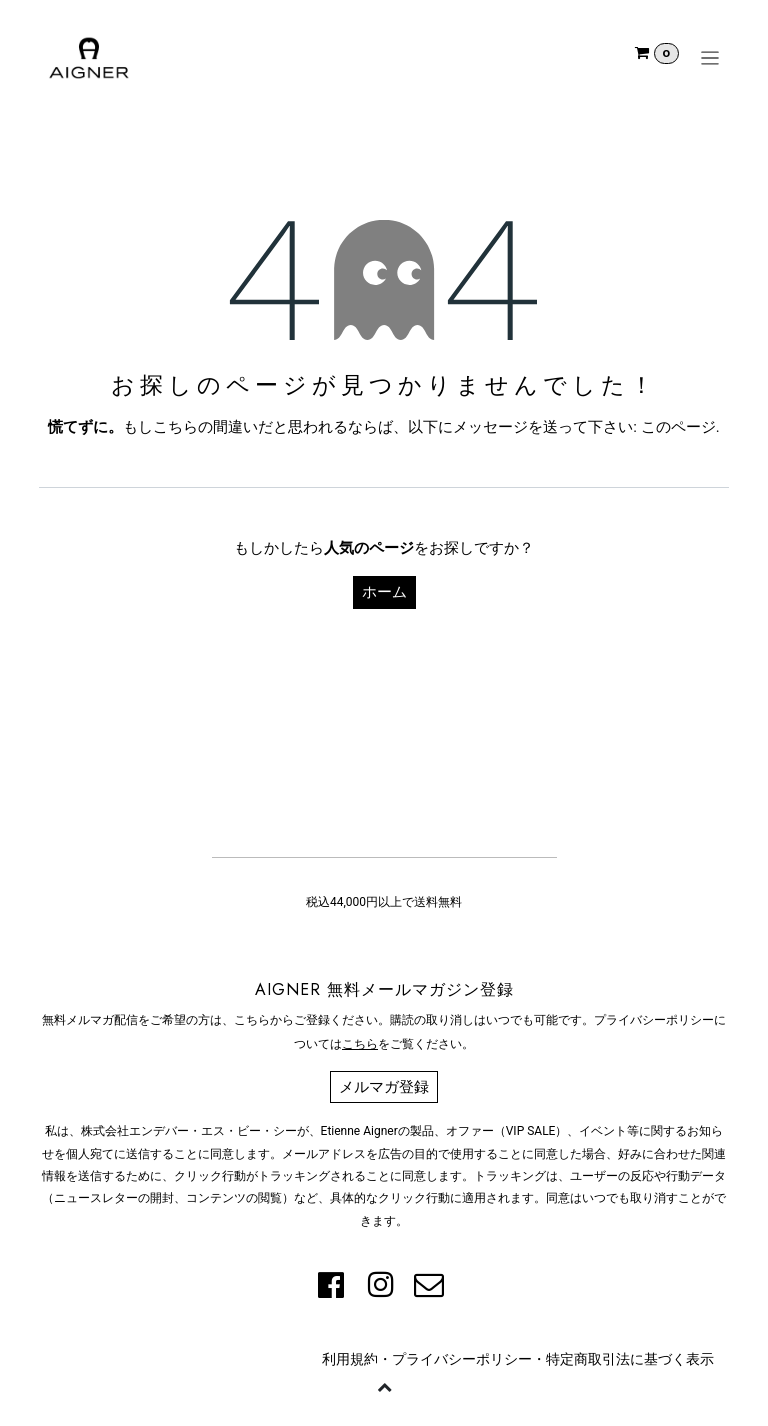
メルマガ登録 (384, 1087)
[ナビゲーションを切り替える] (710, 58)
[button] (384, 1386)
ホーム (384, 592)
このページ (678, 427)
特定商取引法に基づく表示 (630, 1359)
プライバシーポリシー (462, 1359)
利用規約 (350, 1359)
